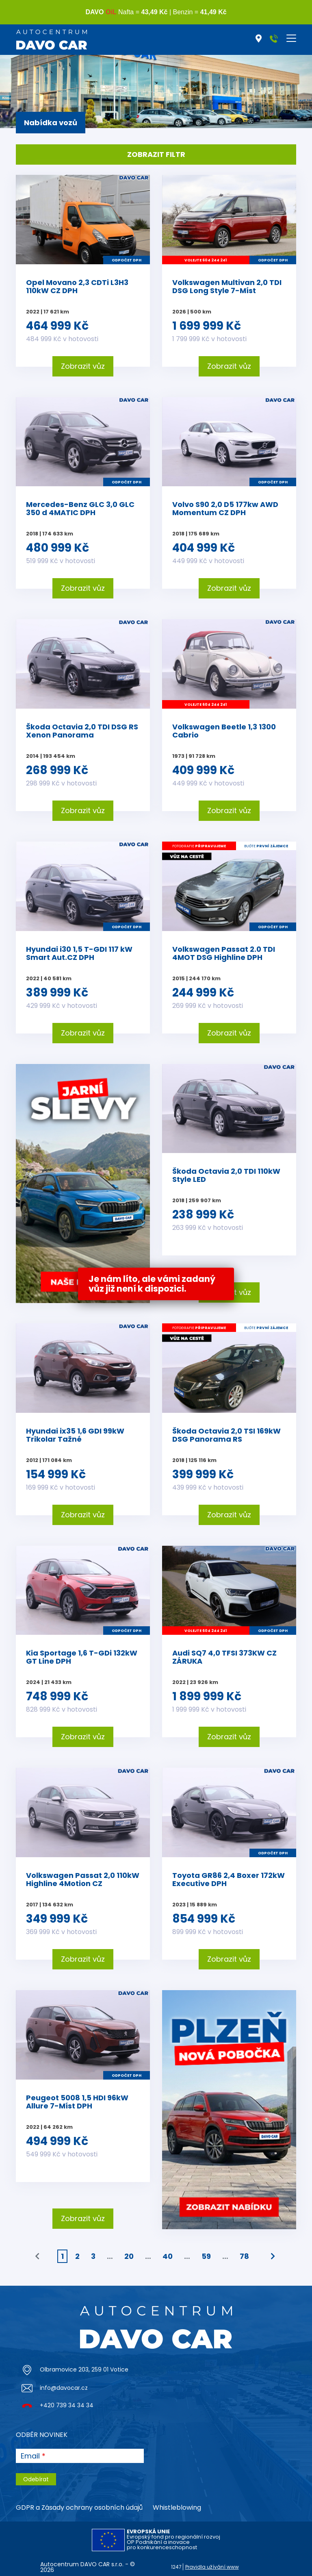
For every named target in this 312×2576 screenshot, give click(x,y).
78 (244, 2256)
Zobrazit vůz (83, 366)
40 (167, 2256)
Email (30, 2456)
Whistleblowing (177, 2507)
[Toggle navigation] (291, 38)
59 (206, 2256)
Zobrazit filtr (156, 154)
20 (129, 2256)
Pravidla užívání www (212, 2566)
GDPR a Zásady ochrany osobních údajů (79, 2507)
